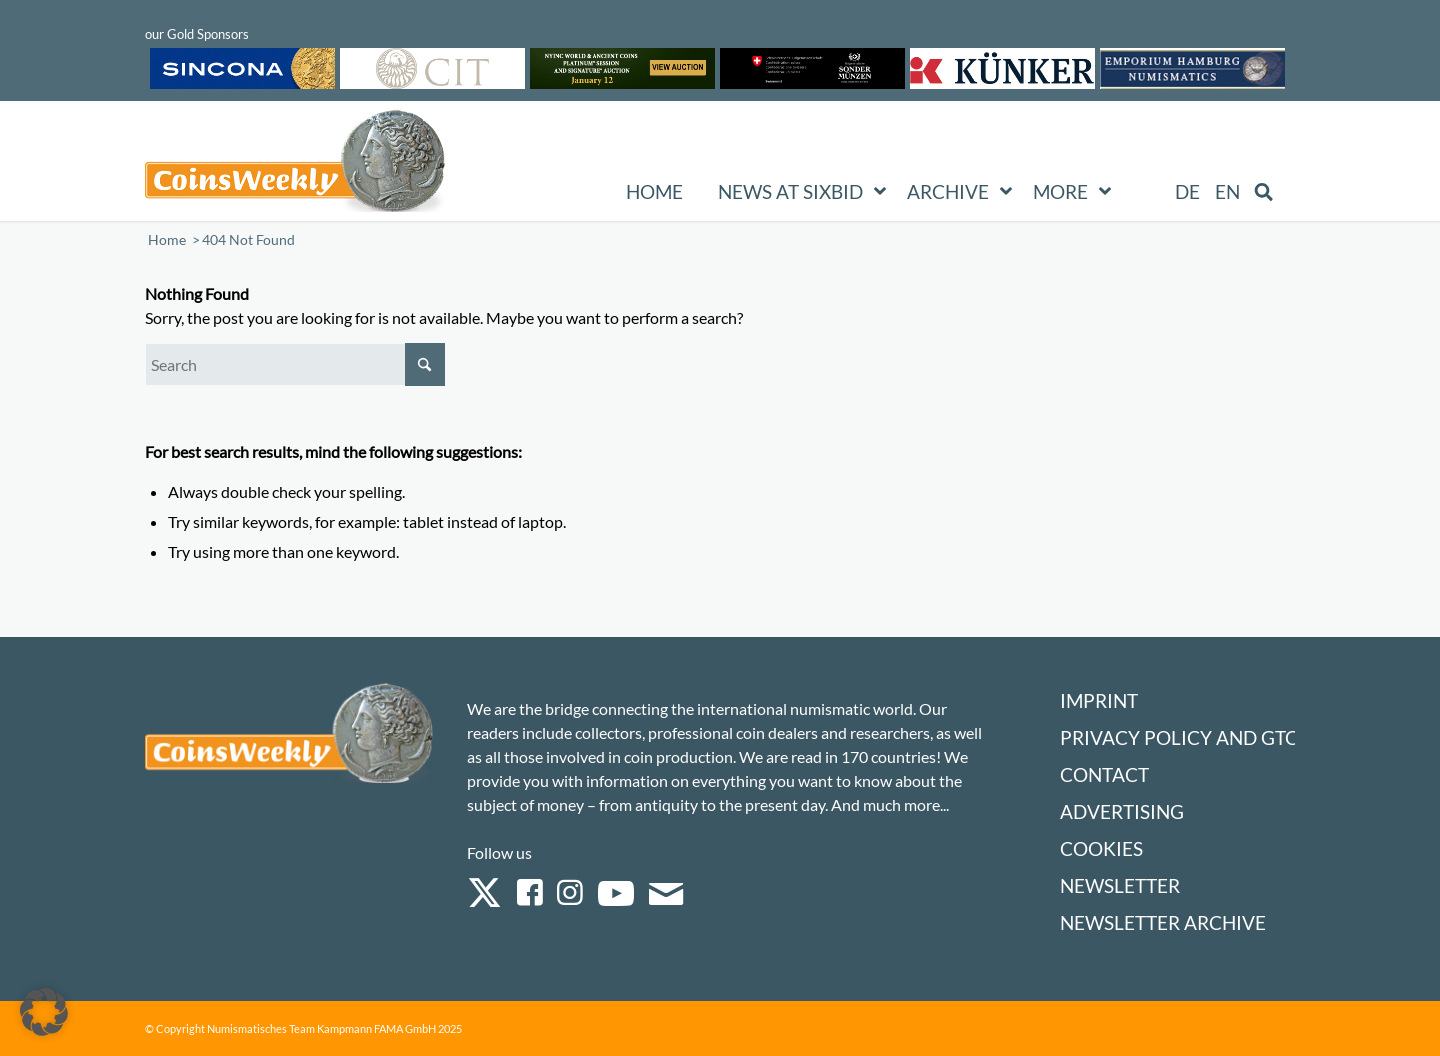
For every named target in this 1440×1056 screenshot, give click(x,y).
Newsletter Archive (1163, 922)
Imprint (1099, 700)
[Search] (295, 364)
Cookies (1101, 848)
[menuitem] (1187, 192)
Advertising (1122, 811)
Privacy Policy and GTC (1179, 737)
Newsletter (1120, 885)
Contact (1104, 774)
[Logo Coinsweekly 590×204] (295, 165)
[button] (44, 1012)
